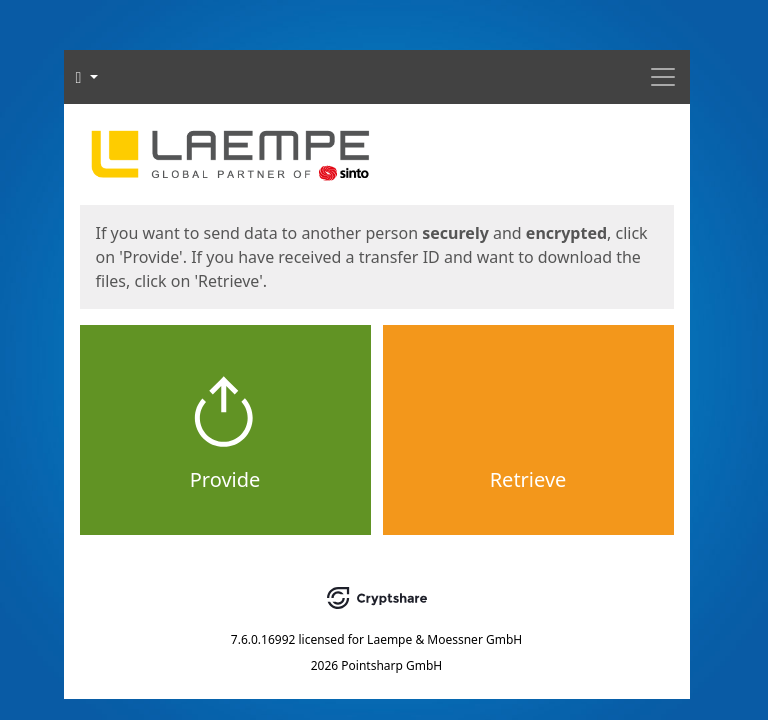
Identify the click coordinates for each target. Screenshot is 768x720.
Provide (225, 479)
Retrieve (528, 479)
